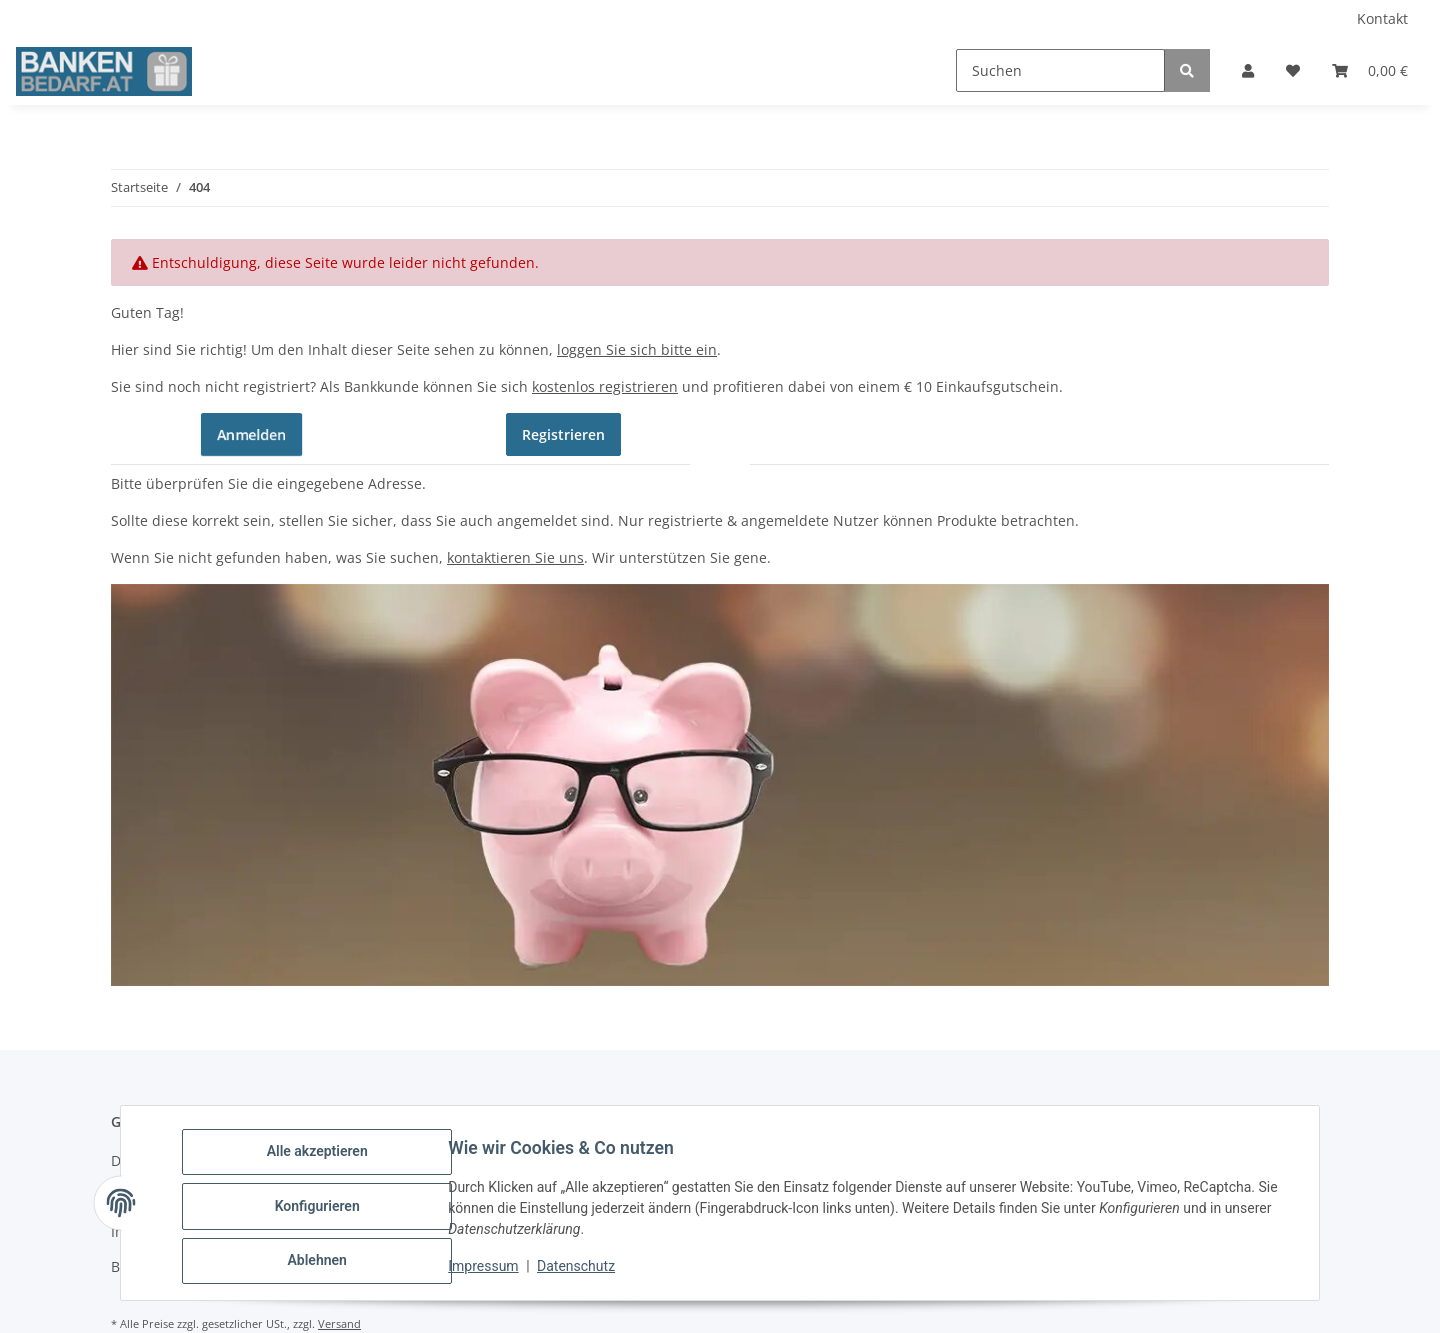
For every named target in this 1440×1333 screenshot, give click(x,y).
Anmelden (251, 433)
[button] (1248, 70)
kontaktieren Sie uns (515, 557)
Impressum (490, 1271)
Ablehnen (323, 1262)
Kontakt (1382, 18)
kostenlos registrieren (605, 386)
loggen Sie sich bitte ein (637, 349)
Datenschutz (583, 1271)
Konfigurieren (323, 1210)
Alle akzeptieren (323, 1158)
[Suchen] (1060, 70)
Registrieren (563, 434)
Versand (339, 1323)
